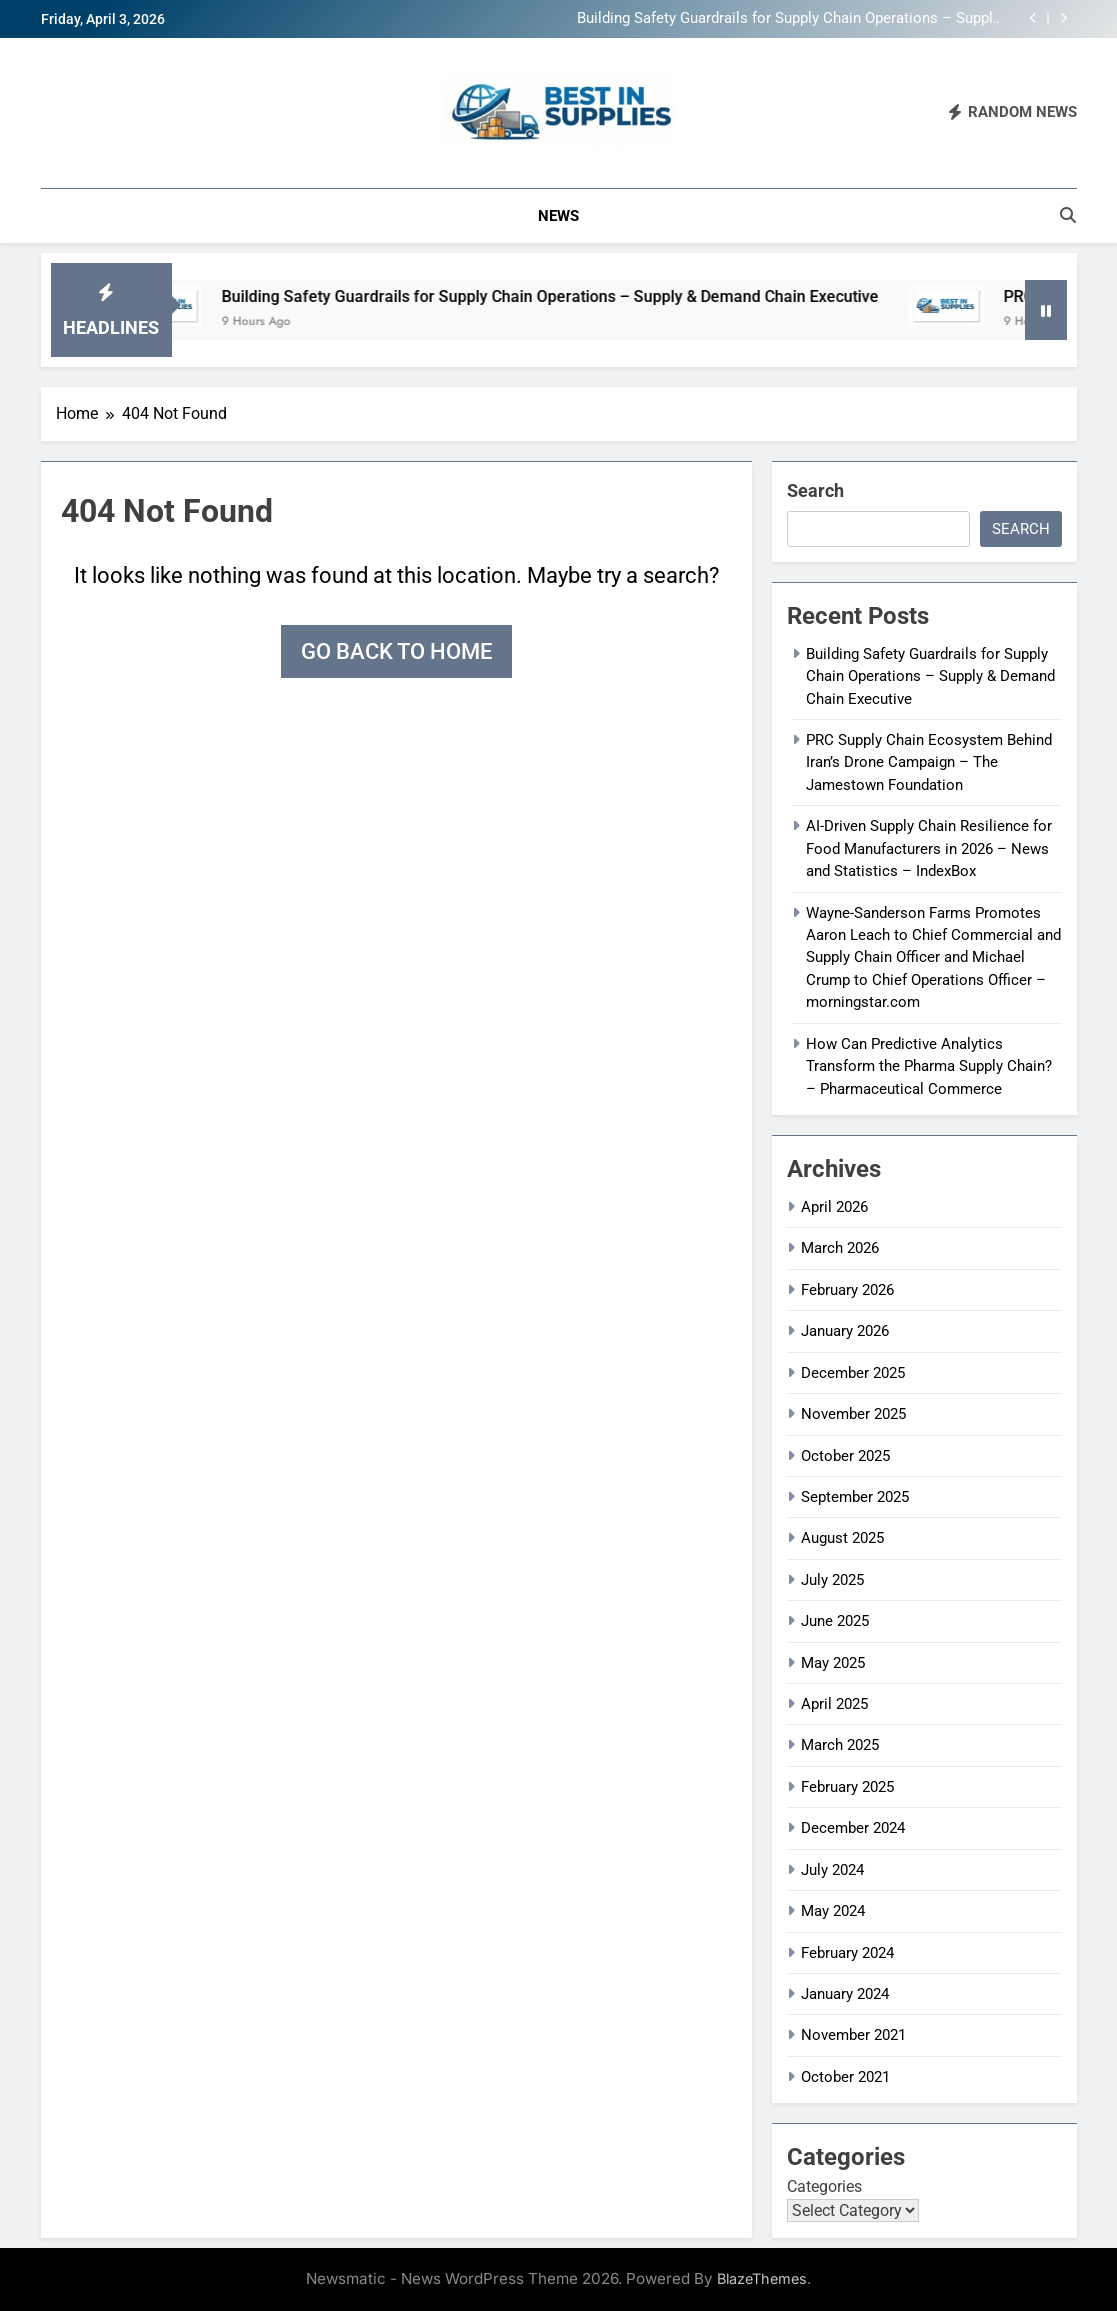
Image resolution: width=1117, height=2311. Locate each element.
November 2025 (853, 1414)
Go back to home (396, 651)
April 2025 (834, 1704)
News (558, 216)
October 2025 (845, 1456)
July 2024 (832, 1870)
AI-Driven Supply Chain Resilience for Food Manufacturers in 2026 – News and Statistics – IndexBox (929, 848)
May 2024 (833, 1911)
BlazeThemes (762, 2278)
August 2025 (842, 1538)
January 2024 (845, 1994)
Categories (824, 2186)
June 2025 (835, 1621)
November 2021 (853, 2035)
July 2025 (832, 1580)
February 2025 (847, 1787)
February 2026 (847, 1290)
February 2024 (847, 1953)
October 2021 (845, 2077)
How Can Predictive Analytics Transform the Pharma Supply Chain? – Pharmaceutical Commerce (929, 1066)
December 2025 (853, 1373)
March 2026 (840, 1248)
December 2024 (853, 1828)
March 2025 (840, 1745)
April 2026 (834, 1207)
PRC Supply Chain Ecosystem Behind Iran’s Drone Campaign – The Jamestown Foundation (929, 762)
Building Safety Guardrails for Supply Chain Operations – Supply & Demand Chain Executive (788, 19)
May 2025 (833, 1663)
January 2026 (845, 1331)
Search (815, 490)
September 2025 (855, 1497)
